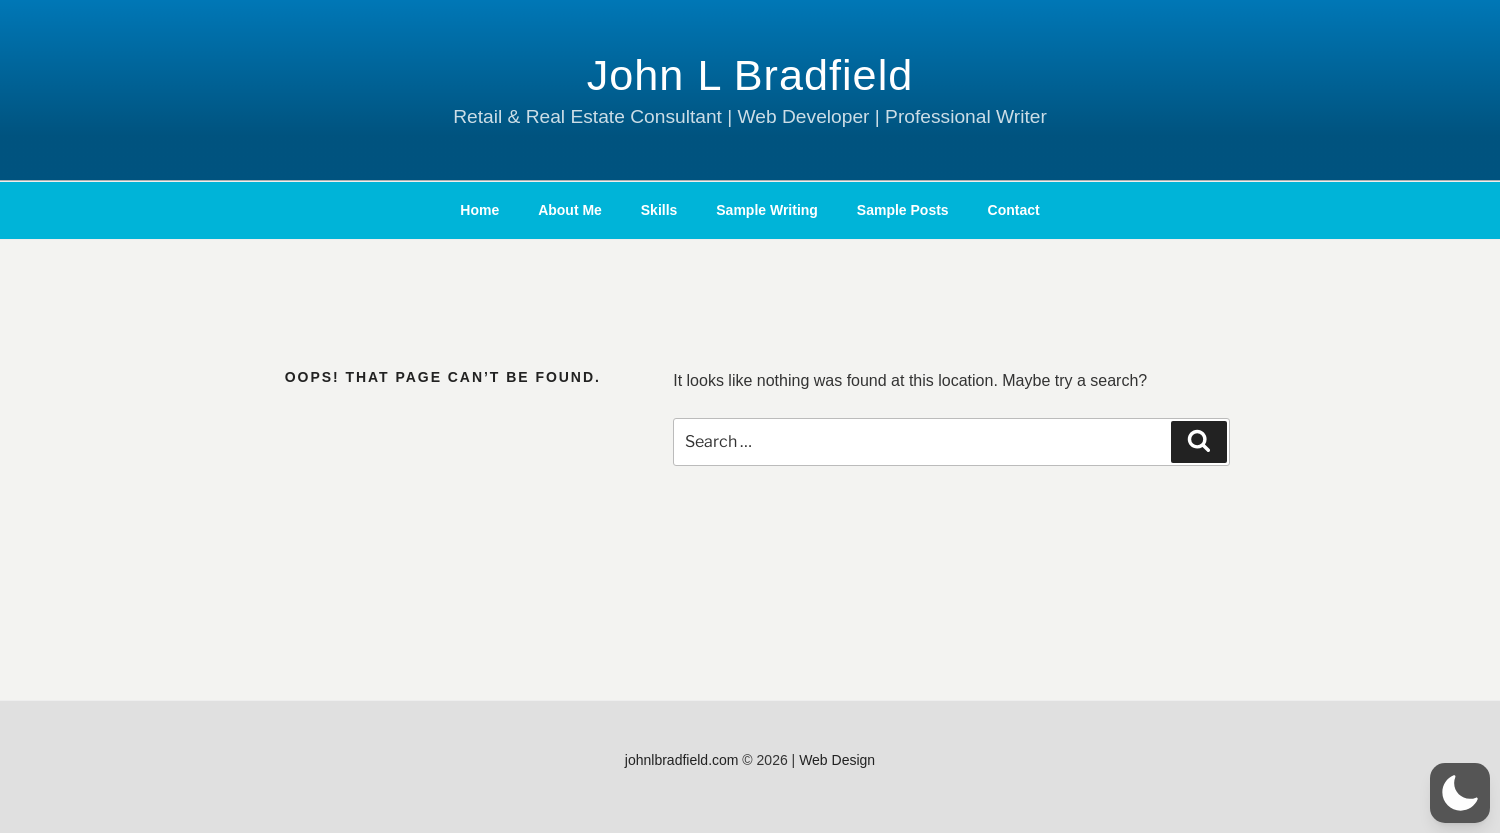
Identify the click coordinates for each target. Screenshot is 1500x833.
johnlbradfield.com (682, 760)
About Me (570, 210)
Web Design (837, 760)
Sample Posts (903, 210)
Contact (1014, 210)
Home (479, 210)
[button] (1460, 793)
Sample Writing (767, 210)
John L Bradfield (750, 75)
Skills (659, 210)
